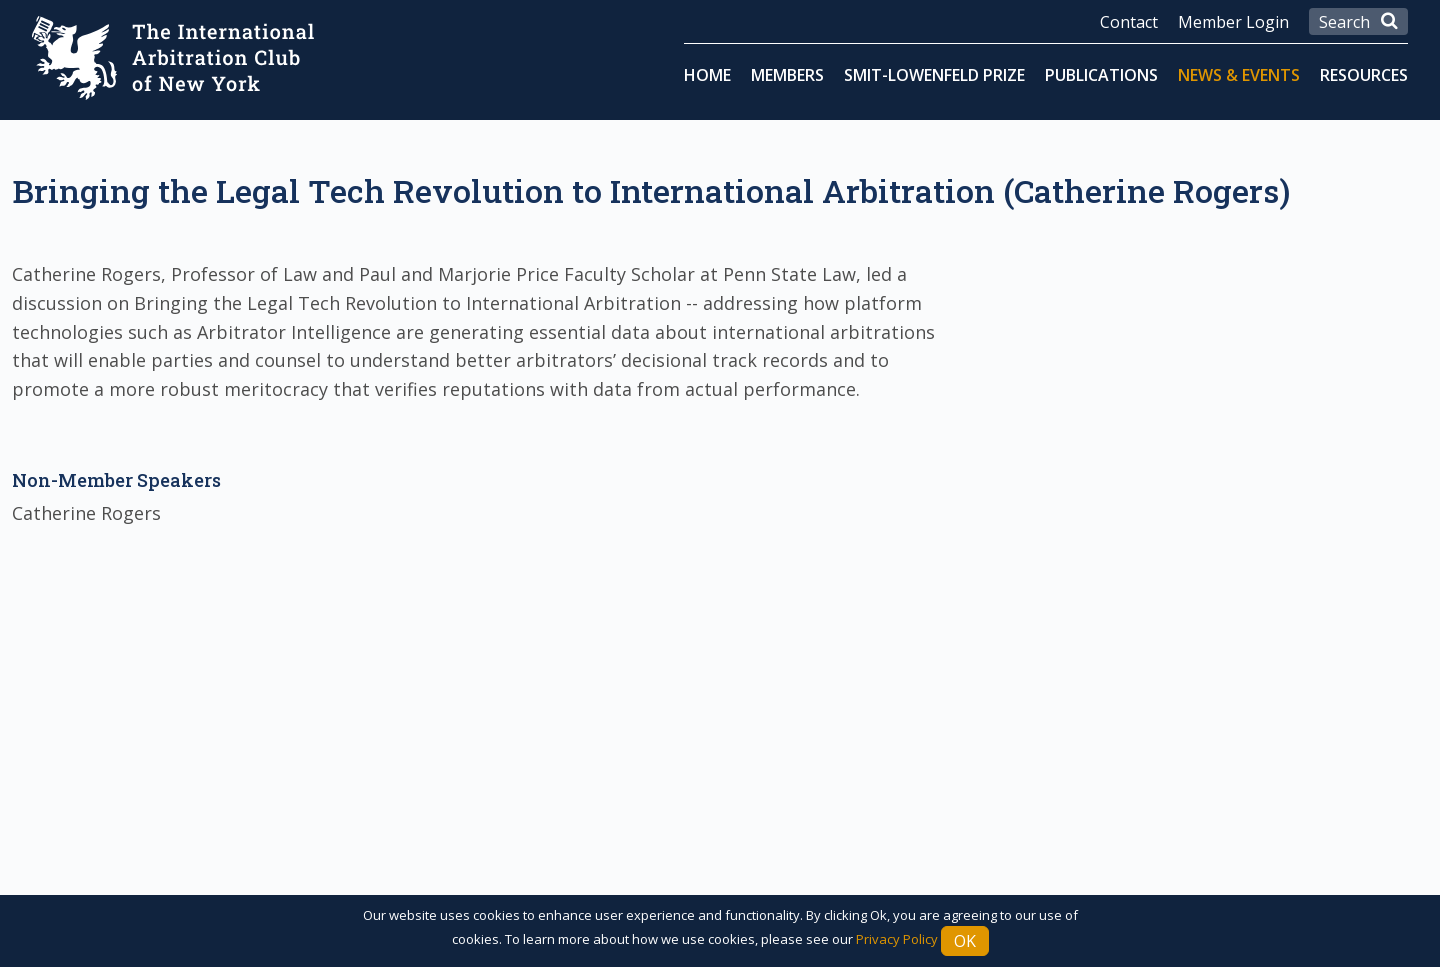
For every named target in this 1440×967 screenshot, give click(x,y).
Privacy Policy (897, 939)
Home (707, 75)
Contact (1129, 22)
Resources (1364, 75)
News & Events (1239, 75)
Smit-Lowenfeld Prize (934, 75)
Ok (965, 941)
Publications (1101, 75)
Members (787, 75)
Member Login (1233, 22)
